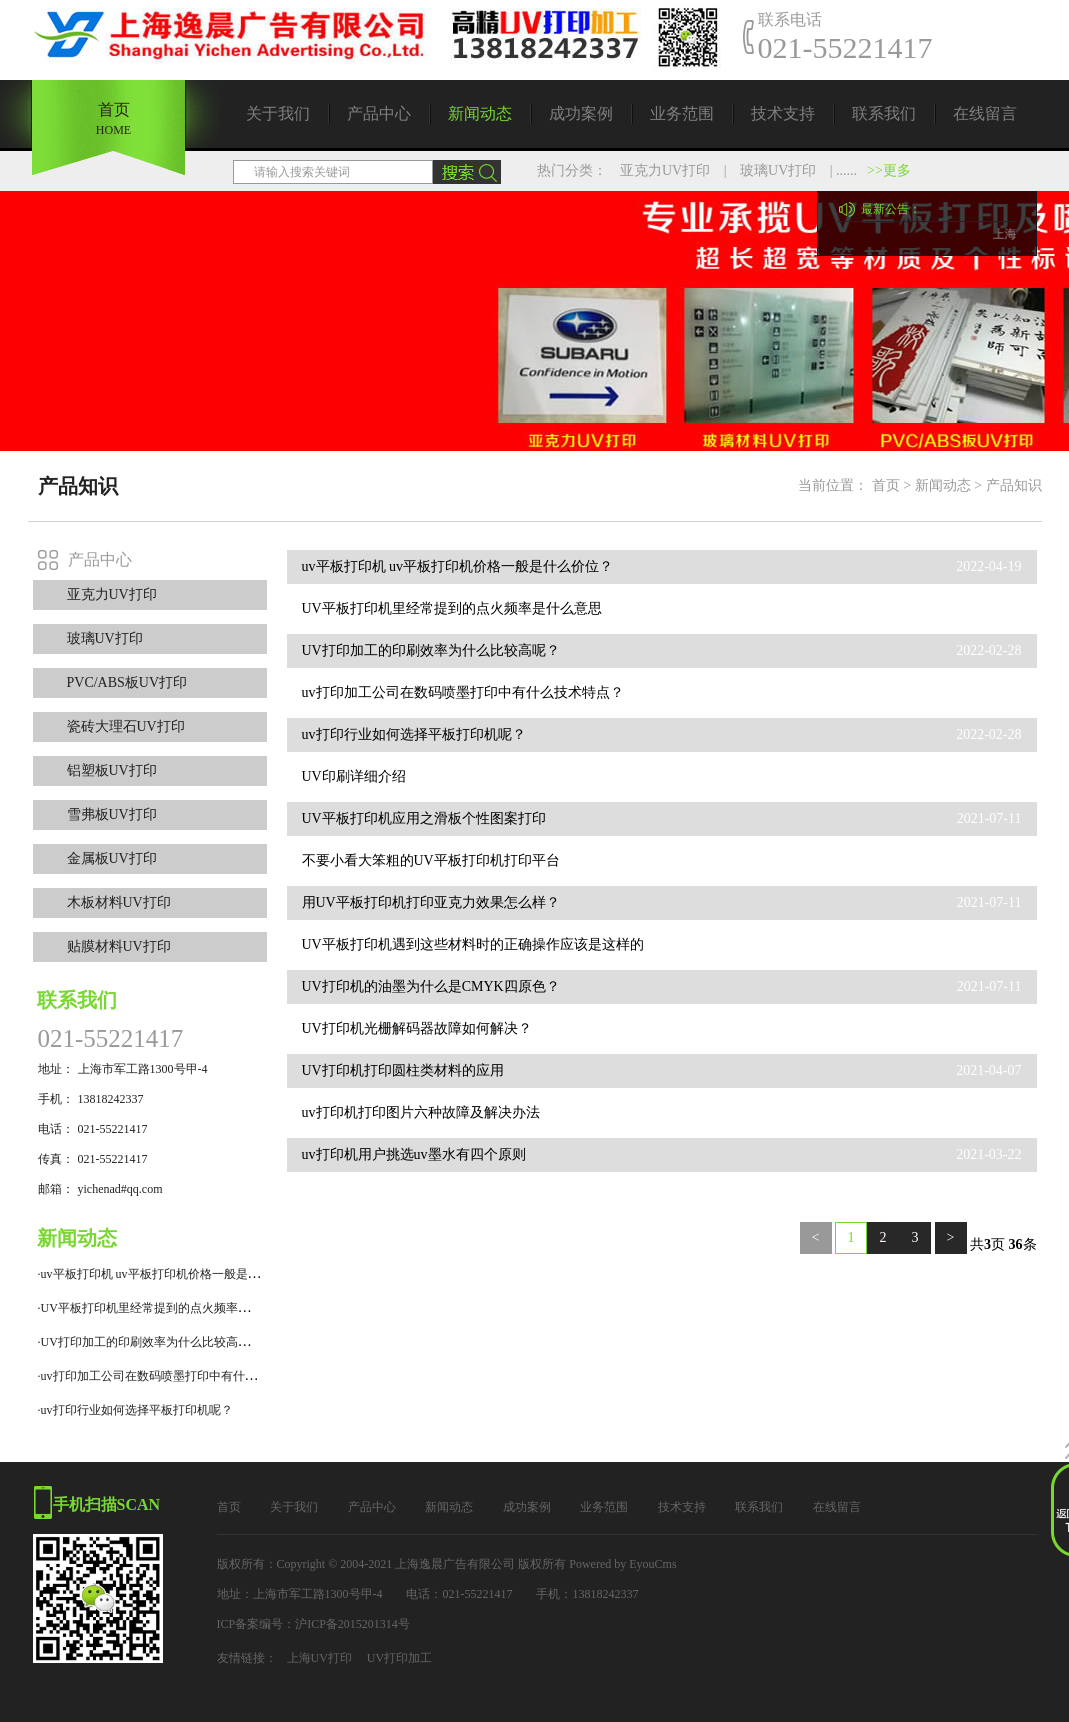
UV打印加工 (399, 1658)
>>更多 (889, 170)
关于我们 (278, 113)
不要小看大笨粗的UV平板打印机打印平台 (431, 860)
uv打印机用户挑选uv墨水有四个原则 (414, 1154)
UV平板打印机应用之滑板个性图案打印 (424, 818)
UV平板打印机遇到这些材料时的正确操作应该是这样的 (473, 944)
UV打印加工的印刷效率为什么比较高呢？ (431, 650)
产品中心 (379, 113)
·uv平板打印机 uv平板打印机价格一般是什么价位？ (173, 1274)
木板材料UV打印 (119, 902)
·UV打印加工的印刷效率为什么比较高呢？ (150, 1342)
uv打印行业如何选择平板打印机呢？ (414, 734)
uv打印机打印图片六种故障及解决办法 (421, 1112)
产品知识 (1014, 485)
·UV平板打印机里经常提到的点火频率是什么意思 (168, 1308)
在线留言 (985, 113)
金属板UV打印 (112, 858)
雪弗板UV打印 (112, 814)
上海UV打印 (319, 1658)
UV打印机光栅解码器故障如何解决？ (417, 1028)
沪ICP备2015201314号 (352, 1624)
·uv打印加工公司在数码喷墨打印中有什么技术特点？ (177, 1376)
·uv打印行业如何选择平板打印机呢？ (135, 1410)
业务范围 (682, 113)
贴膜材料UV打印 (119, 946)
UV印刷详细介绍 (354, 776)
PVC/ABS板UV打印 (127, 682)
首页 (886, 485)
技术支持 (783, 113)
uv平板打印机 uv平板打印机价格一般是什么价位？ (458, 566)
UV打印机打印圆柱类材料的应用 (403, 1070)
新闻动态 (480, 113)
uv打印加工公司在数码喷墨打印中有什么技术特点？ (463, 692)
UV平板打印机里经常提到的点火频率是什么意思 (452, 608)
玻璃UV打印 (778, 170)
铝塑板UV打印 (112, 770)
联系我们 (884, 113)
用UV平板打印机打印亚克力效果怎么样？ (431, 902)
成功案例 (581, 113)
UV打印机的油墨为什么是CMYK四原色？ (431, 986)
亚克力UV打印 (665, 170)
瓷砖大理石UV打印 (126, 726)
